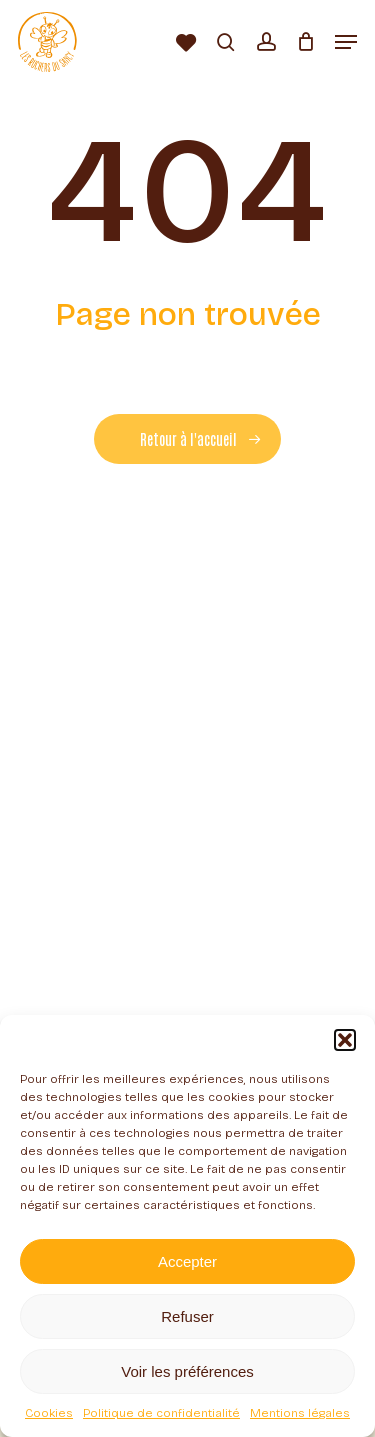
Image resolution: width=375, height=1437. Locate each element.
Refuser (187, 1316)
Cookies (49, 1413)
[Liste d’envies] (186, 42)
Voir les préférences (187, 1371)
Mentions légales (300, 1413)
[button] (345, 1040)
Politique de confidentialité (161, 1413)
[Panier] (305, 42)
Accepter (187, 1261)
